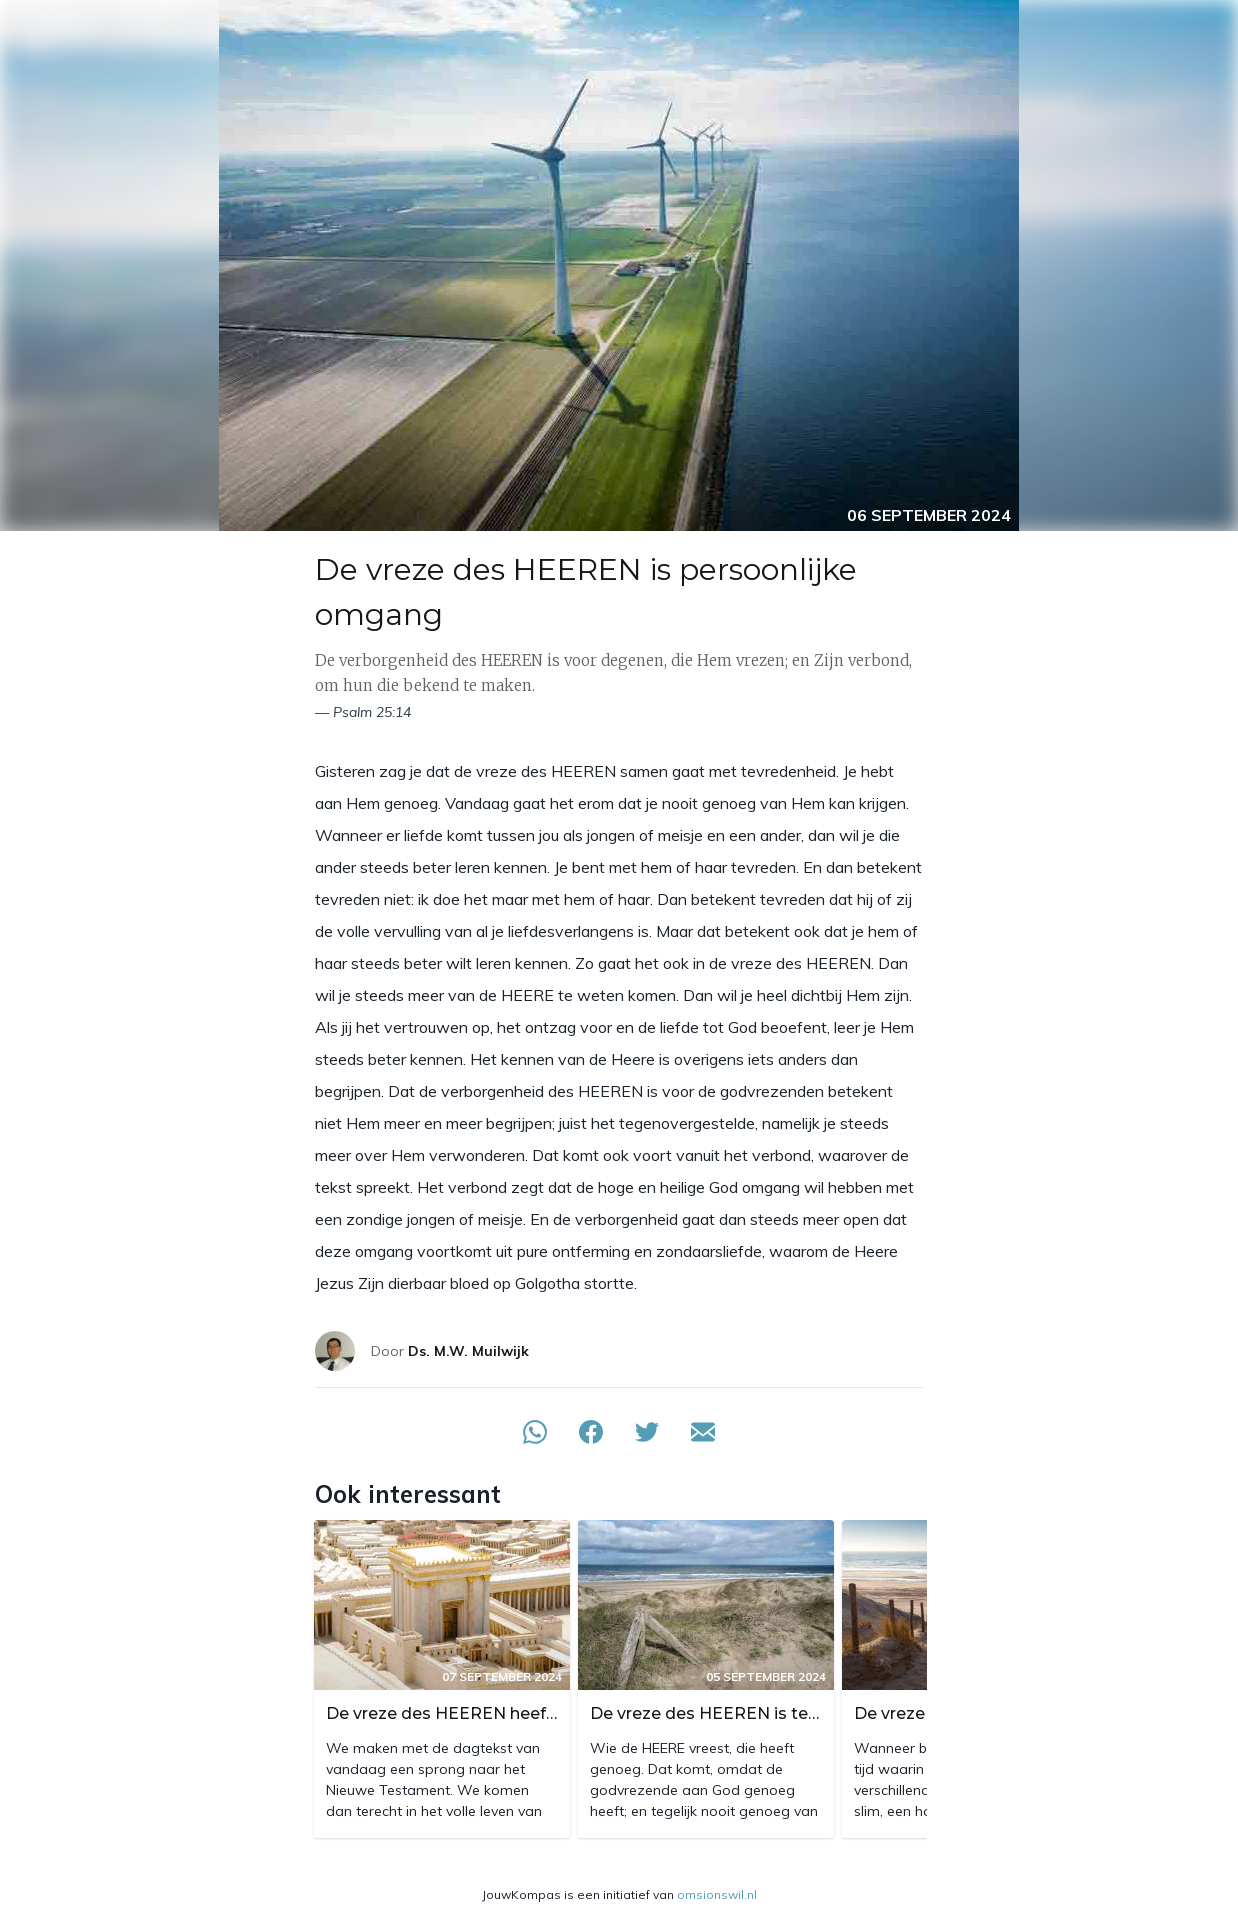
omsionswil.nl (717, 1894)
